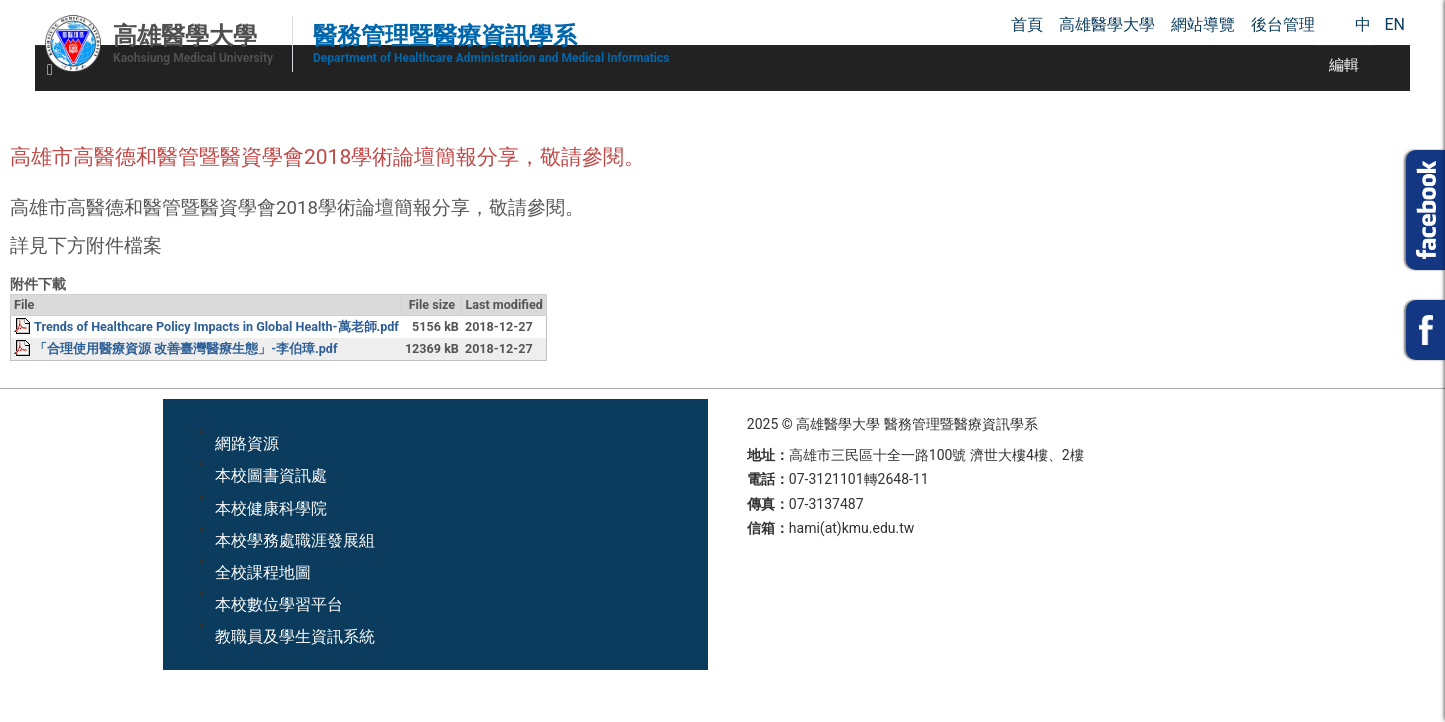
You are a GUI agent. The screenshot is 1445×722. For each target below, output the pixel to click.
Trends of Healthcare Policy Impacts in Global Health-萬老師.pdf (216, 326)
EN (1394, 24)
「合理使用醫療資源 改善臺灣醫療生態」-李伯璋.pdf (185, 348)
